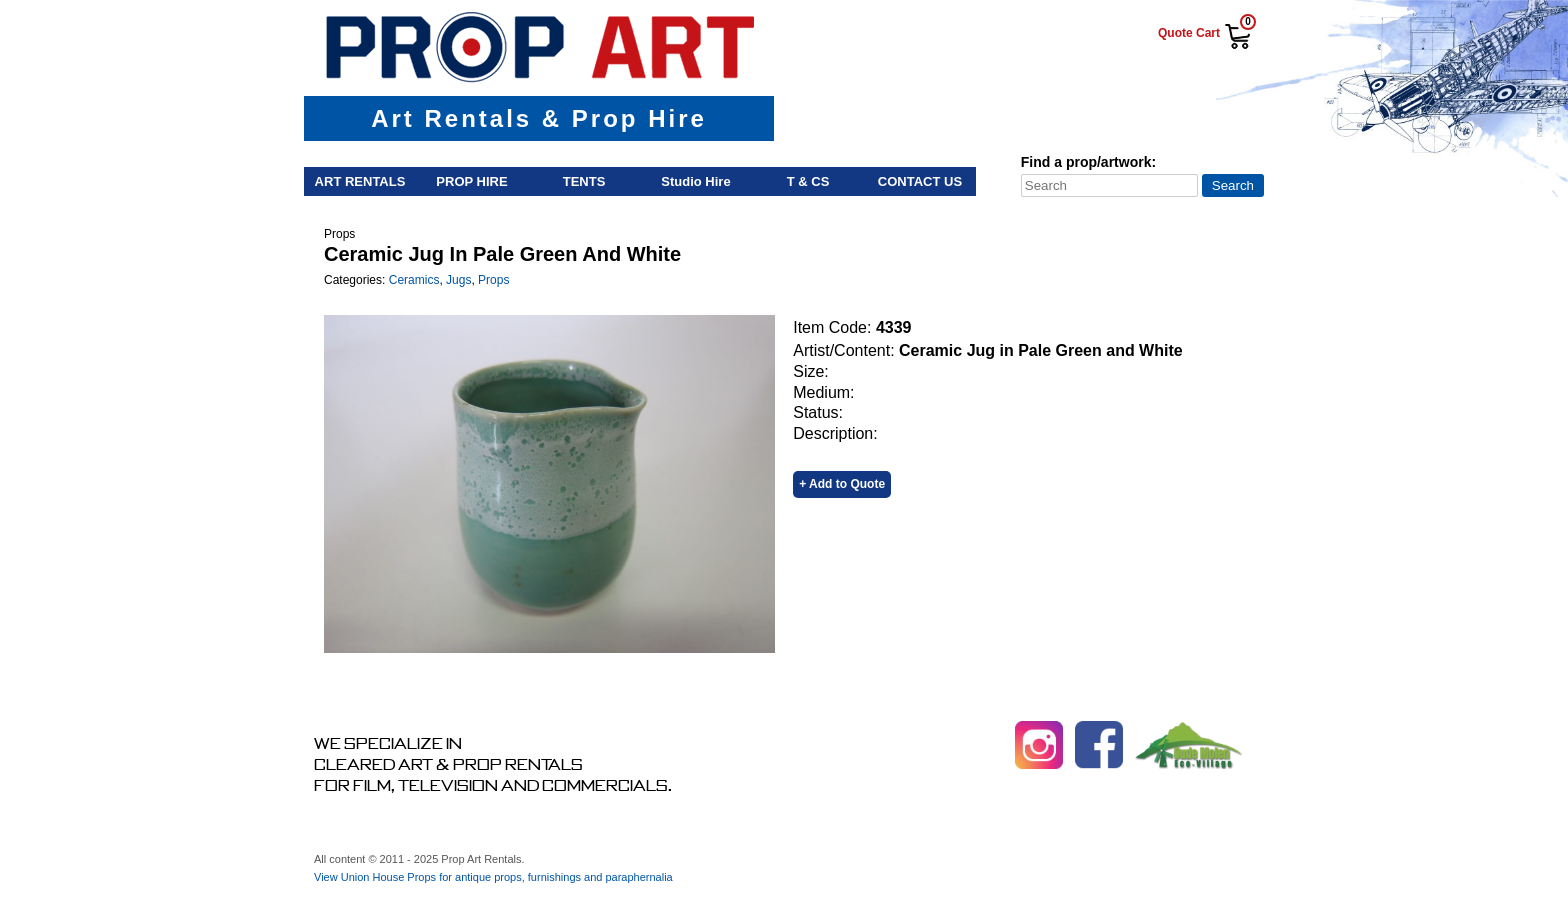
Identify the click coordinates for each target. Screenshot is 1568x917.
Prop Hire (471, 181)
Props (493, 280)
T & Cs (808, 181)
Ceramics (414, 280)
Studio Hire (695, 181)
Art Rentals (360, 181)
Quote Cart (1189, 33)
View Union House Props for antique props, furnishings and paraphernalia (493, 877)
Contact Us (920, 181)
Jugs (458, 280)
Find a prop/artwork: (1088, 162)
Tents (584, 181)
